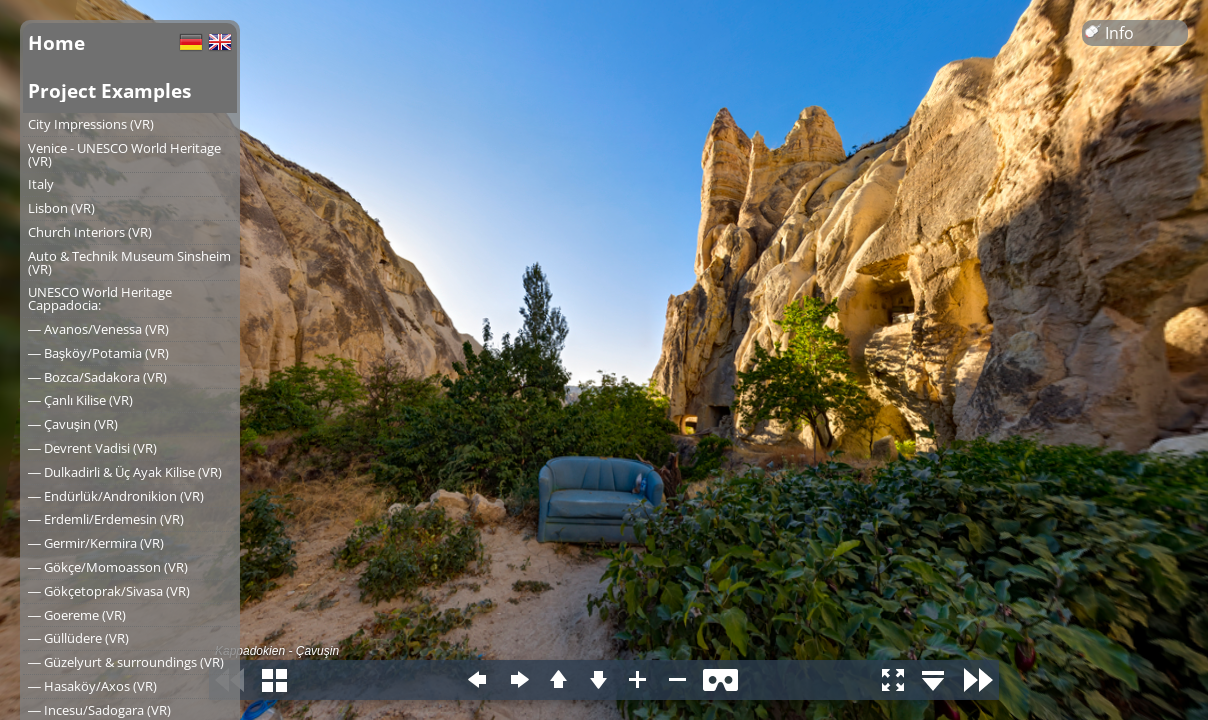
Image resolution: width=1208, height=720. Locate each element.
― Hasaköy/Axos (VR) (92, 686)
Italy (41, 184)
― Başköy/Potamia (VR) (98, 353)
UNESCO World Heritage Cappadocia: (100, 298)
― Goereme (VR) (77, 615)
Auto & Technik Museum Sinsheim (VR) (129, 262)
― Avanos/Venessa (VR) (98, 329)
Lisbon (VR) (61, 208)
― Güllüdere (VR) (78, 638)
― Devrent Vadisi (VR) (92, 448)
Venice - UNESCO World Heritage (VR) (124, 154)
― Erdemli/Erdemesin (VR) (106, 519)
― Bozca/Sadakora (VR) (97, 377)
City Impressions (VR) (91, 124)
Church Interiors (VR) (90, 232)
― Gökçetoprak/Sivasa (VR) (109, 591)
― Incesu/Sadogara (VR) (99, 710)
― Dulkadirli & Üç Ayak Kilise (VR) (125, 472)
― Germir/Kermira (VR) (96, 543)
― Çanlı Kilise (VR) (80, 400)
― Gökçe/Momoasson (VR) (108, 567)
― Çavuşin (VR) (73, 424)
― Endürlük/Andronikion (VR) (116, 496)
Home (56, 42)
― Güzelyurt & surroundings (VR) (126, 662)
